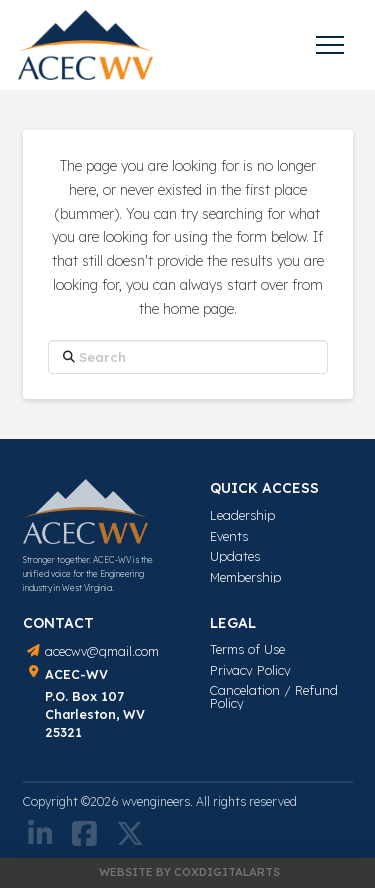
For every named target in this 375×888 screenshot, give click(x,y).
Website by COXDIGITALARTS (189, 872)
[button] (330, 45)
